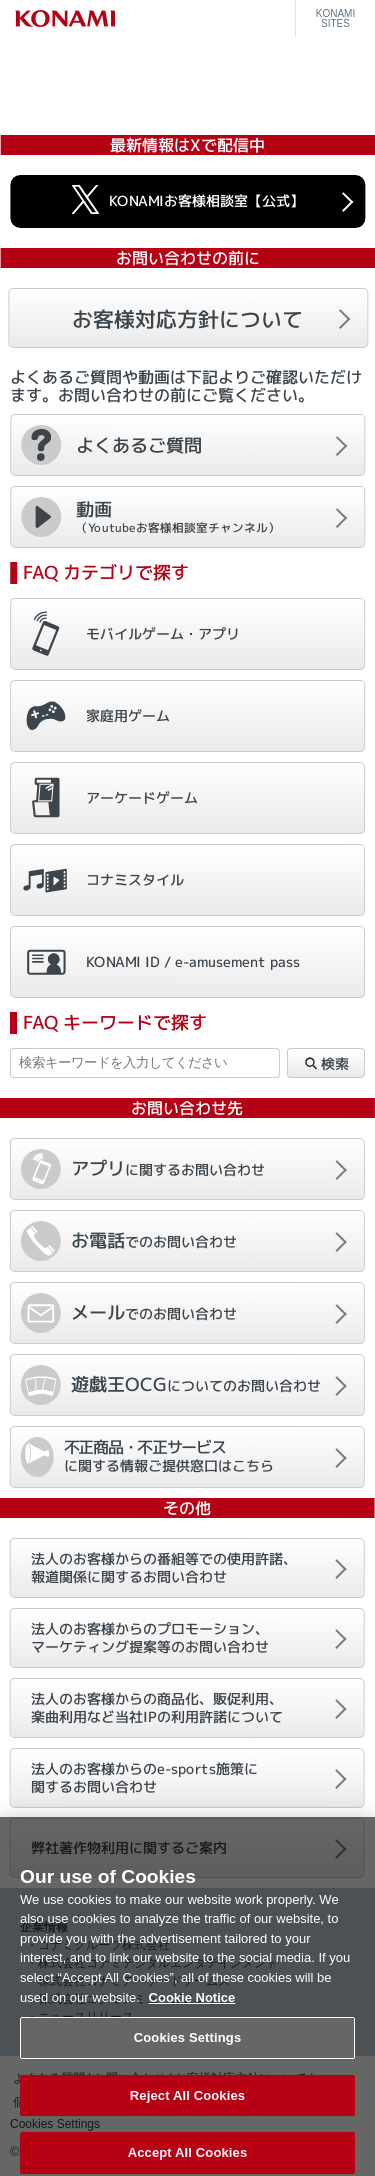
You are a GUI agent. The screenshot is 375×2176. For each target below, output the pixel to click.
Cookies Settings (188, 2048)
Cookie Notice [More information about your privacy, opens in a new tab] (192, 2007)
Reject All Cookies (187, 2105)
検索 (326, 1064)
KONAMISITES (335, 19)
